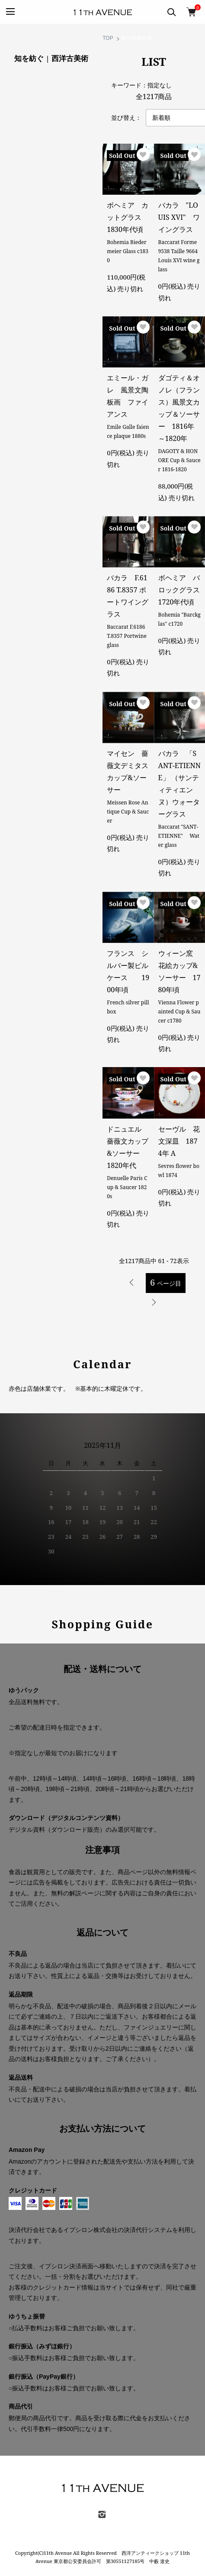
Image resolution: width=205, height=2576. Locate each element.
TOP (107, 38)
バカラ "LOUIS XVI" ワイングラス (179, 217)
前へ (131, 1282)
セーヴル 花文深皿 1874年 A (179, 1141)
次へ (153, 1302)
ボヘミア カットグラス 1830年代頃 (127, 217)
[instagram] (102, 2517)
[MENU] (9, 12)
